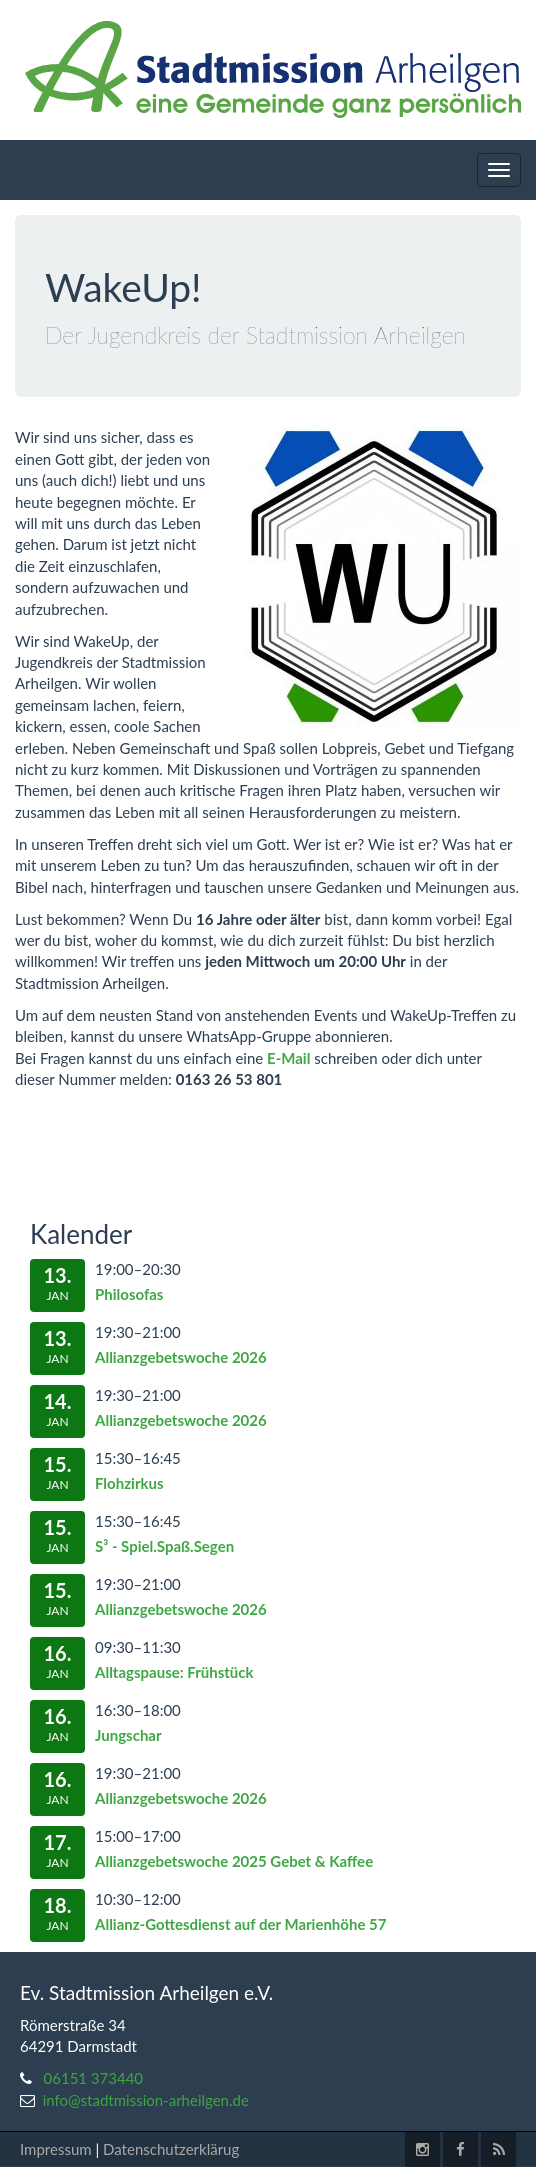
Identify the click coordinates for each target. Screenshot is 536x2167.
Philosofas (129, 1294)
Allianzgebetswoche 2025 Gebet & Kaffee (234, 1861)
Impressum (56, 2149)
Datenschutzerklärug (171, 2149)
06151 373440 (94, 2078)
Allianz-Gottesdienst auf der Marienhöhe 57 (240, 1924)
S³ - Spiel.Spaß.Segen (164, 1546)
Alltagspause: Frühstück (174, 1672)
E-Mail (288, 1058)
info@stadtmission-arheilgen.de (146, 2100)
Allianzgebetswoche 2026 (181, 1357)
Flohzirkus (129, 1483)
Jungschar (128, 1735)
